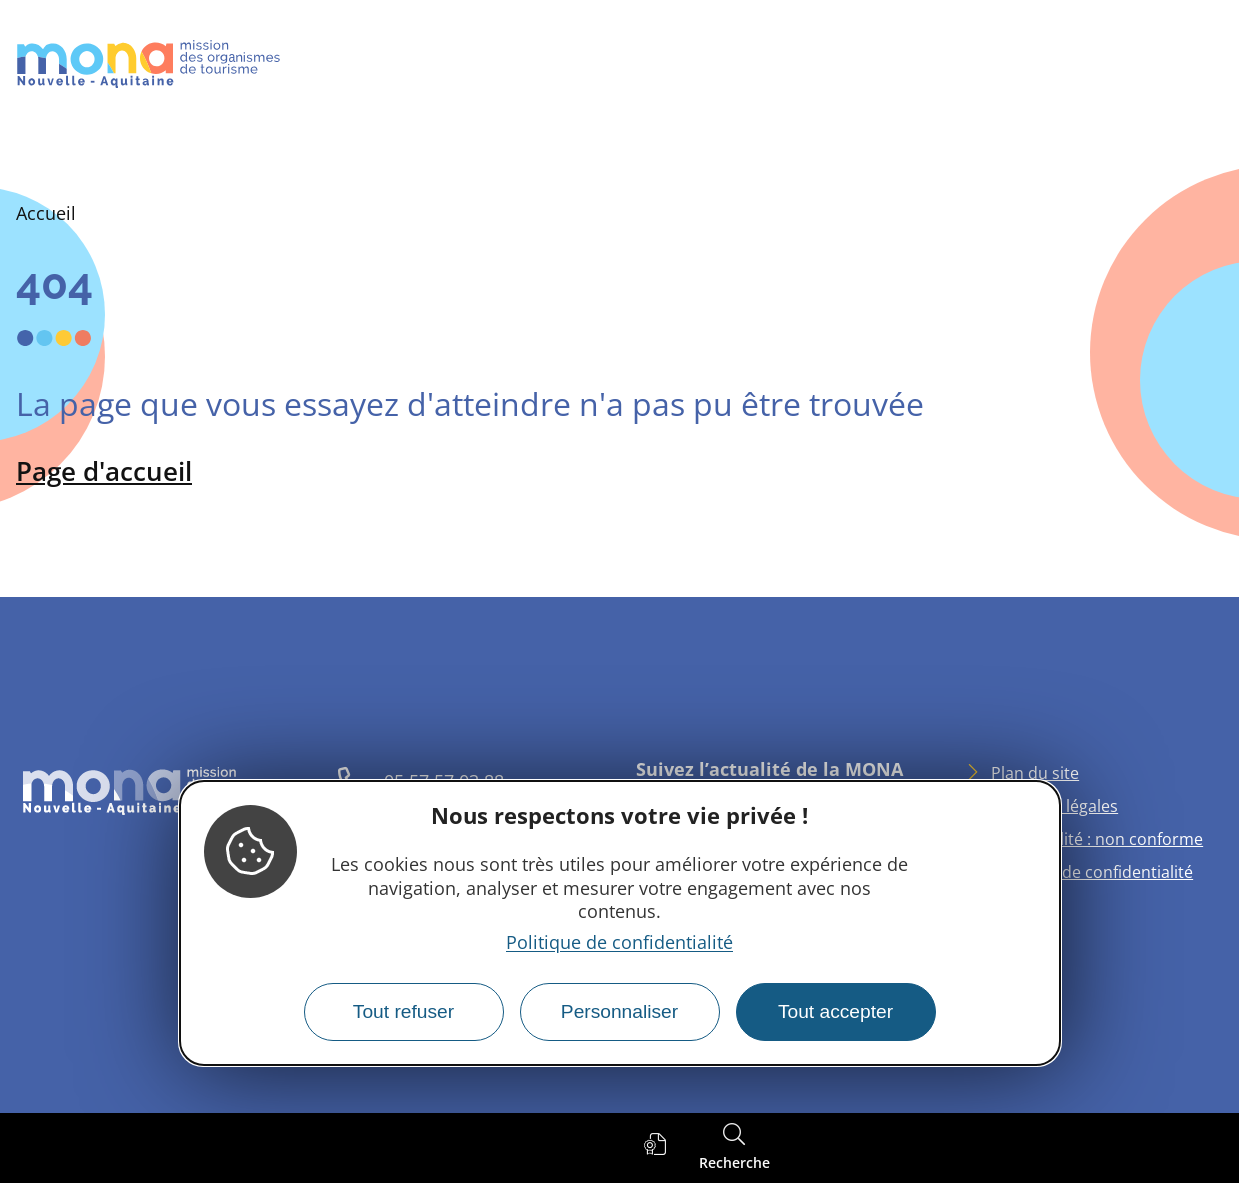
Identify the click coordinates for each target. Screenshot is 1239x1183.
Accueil (46, 213)
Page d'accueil (104, 471)
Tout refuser (403, 1011)
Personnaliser (619, 1011)
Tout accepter (835, 1011)
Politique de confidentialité (619, 942)
